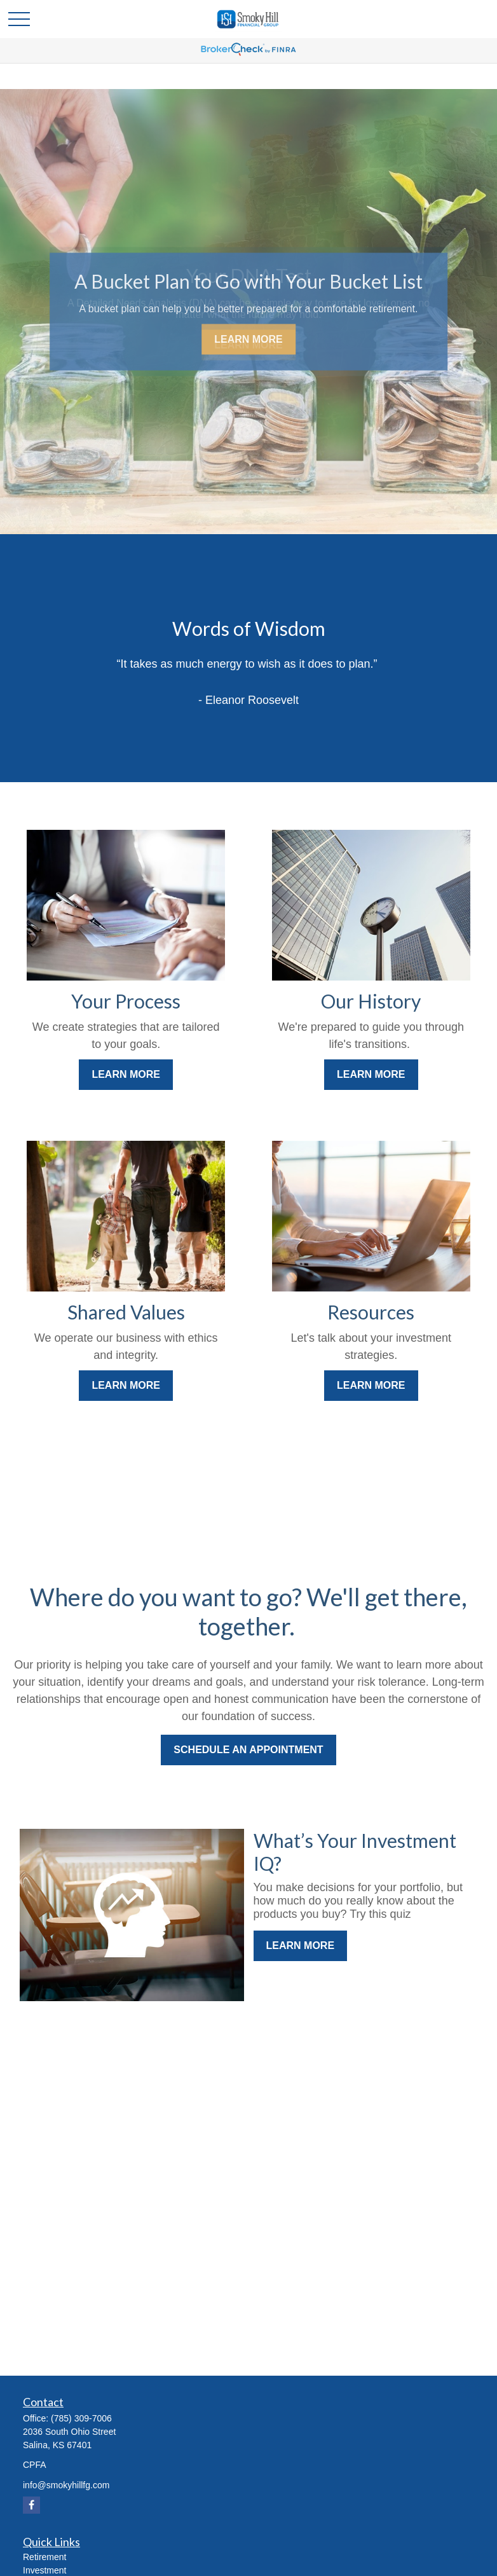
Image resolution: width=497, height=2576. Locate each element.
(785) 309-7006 (81, 2418)
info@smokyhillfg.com (66, 2485)
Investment (44, 2570)
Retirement (44, 2557)
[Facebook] (31, 2505)
